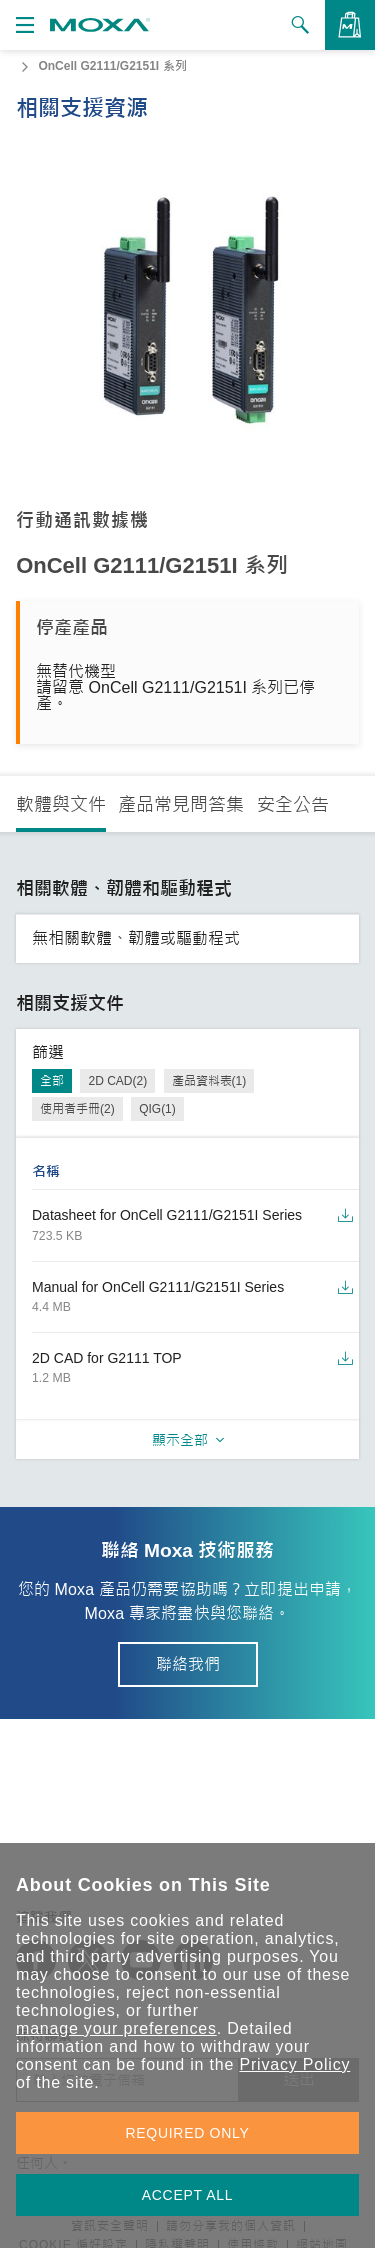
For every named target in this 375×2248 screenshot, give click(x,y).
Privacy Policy (294, 2064)
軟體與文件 (61, 805)
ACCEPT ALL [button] (188, 2195)
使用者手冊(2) (77, 1109)
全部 (52, 1081)
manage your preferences (116, 2028)
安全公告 (293, 805)
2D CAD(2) (117, 1081)
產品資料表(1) (209, 1081)
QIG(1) (157, 1109)
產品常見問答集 (181, 805)
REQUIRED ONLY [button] (188, 2133)
